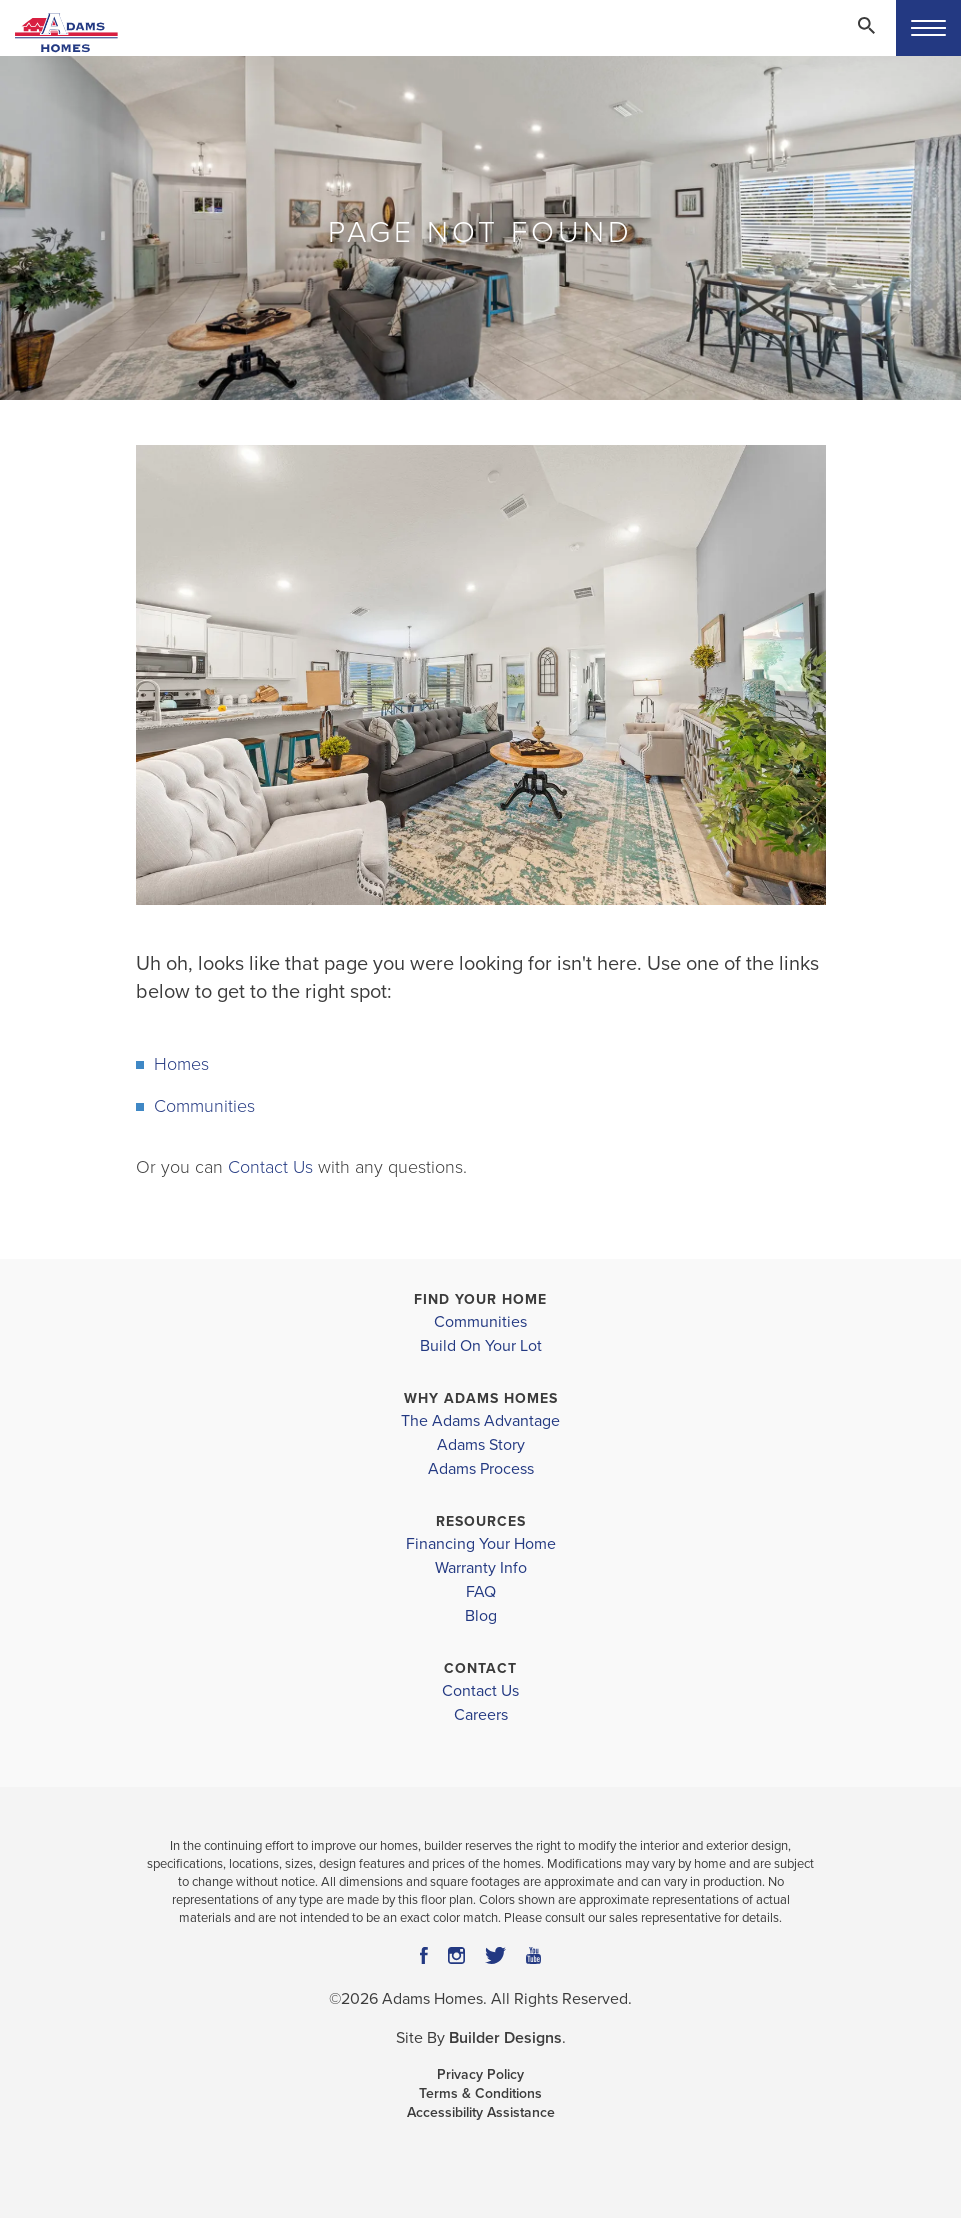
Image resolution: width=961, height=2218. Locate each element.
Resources (481, 1521)
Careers (481, 1715)
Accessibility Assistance (481, 2112)
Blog (481, 1616)
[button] (866, 39)
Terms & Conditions (480, 2093)
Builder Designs (505, 2038)
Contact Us (270, 1167)
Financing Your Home (481, 1544)
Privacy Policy (480, 2074)
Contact (480, 1668)
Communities (204, 1106)
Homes (181, 1064)
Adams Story (481, 1445)
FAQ (481, 1592)
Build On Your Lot (481, 1346)
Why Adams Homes (481, 1398)
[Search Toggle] (866, 25)
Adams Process (481, 1469)
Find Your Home (480, 1299)
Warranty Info (481, 1568)
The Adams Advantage (480, 1421)
